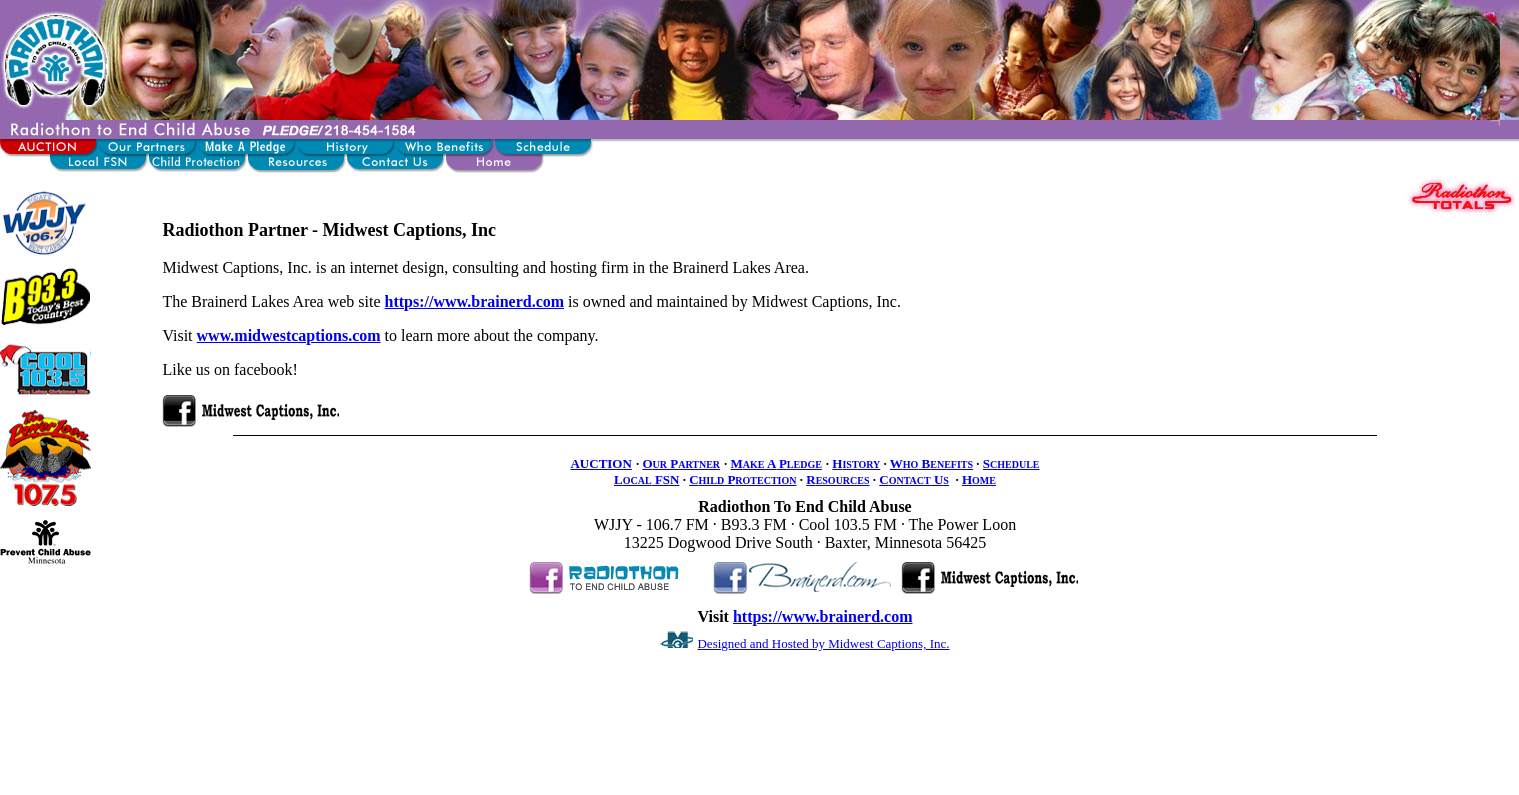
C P (742, 479)
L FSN (646, 479)
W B (931, 463)
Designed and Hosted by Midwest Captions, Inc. (823, 643)
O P (681, 463)
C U (914, 479)
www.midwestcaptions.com (289, 335)
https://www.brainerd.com (475, 301)
